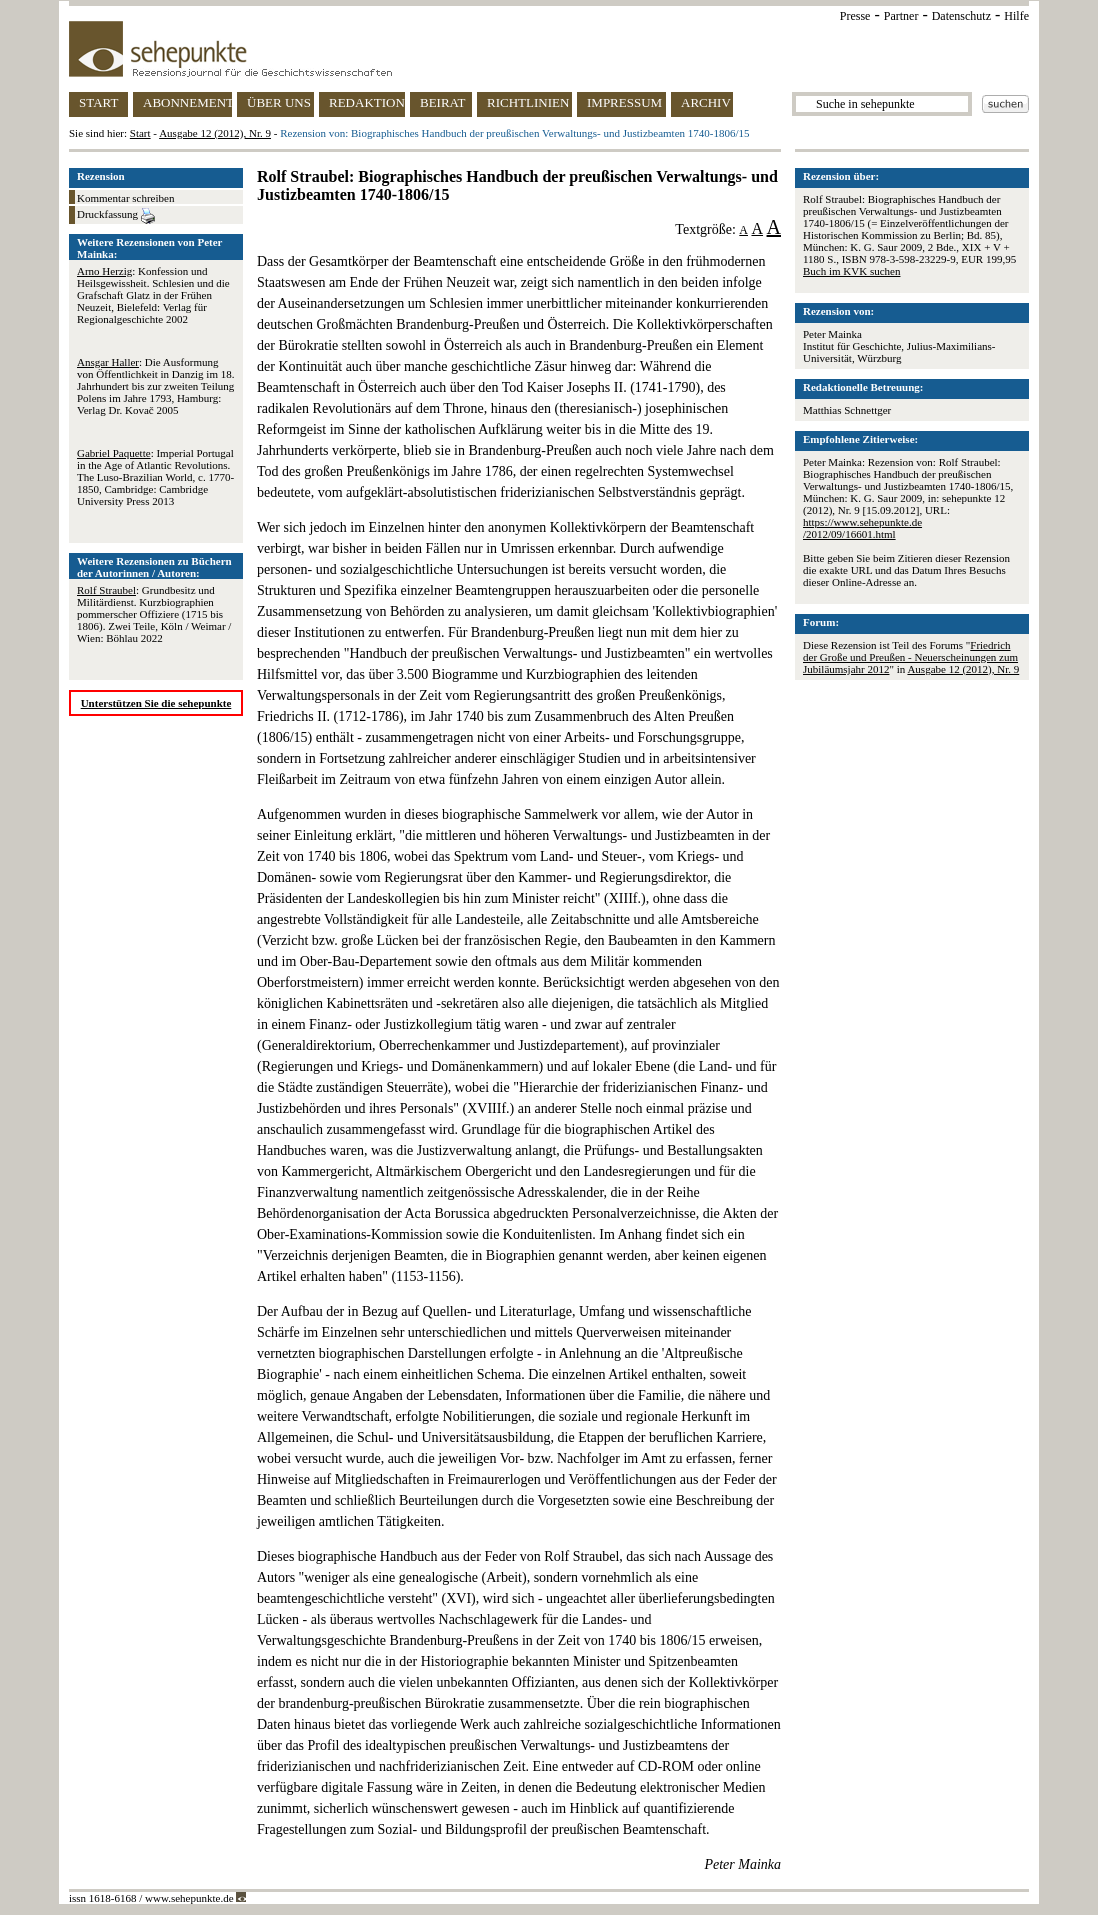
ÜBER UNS (279, 102)
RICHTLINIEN (528, 102)
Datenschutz (961, 16)
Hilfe (1016, 16)
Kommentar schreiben (125, 198)
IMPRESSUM (624, 102)
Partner (901, 16)
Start (140, 133)
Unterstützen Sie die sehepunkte (156, 703)
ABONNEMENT (187, 102)
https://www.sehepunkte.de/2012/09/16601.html (862, 528)
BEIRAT (443, 102)
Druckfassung (116, 216)
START (98, 102)
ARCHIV (706, 102)
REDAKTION (367, 102)
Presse (855, 16)
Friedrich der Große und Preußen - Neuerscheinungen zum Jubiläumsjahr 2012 (910, 657)
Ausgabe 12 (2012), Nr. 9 (215, 133)
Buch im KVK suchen (851, 271)
